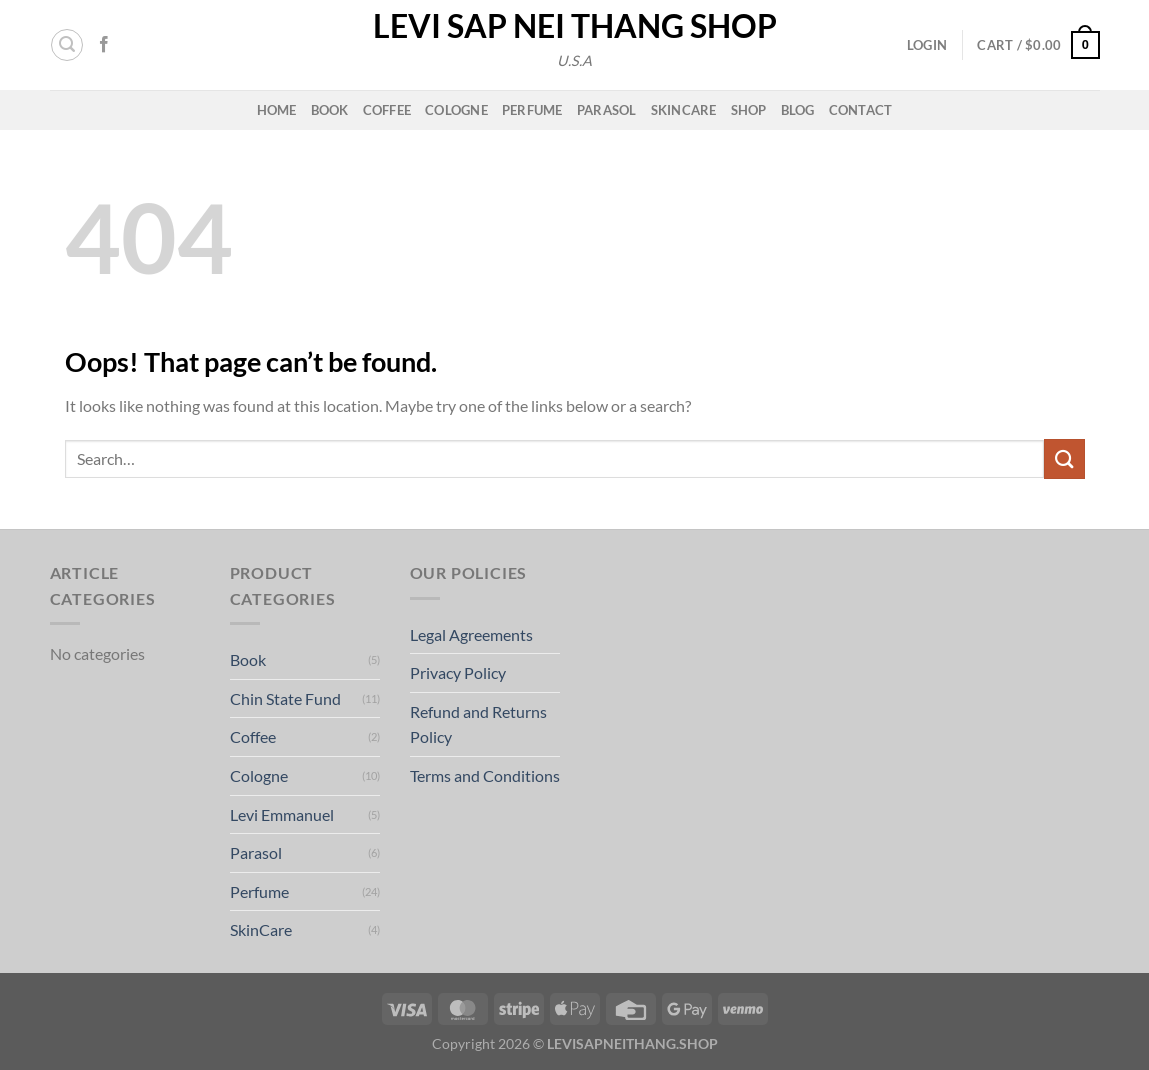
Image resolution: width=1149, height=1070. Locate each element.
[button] (67, 45)
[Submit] (1064, 458)
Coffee (387, 110)
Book (330, 110)
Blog (798, 110)
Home (277, 110)
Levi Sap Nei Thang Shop (575, 26)
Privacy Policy (458, 672)
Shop (749, 110)
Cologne (456, 110)
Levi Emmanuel (282, 814)
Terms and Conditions (485, 775)
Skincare (684, 110)
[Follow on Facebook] (104, 45)
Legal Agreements (471, 634)
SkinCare (261, 929)
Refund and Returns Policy (478, 724)
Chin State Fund (285, 698)
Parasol (607, 110)
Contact (861, 110)
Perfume (532, 110)
